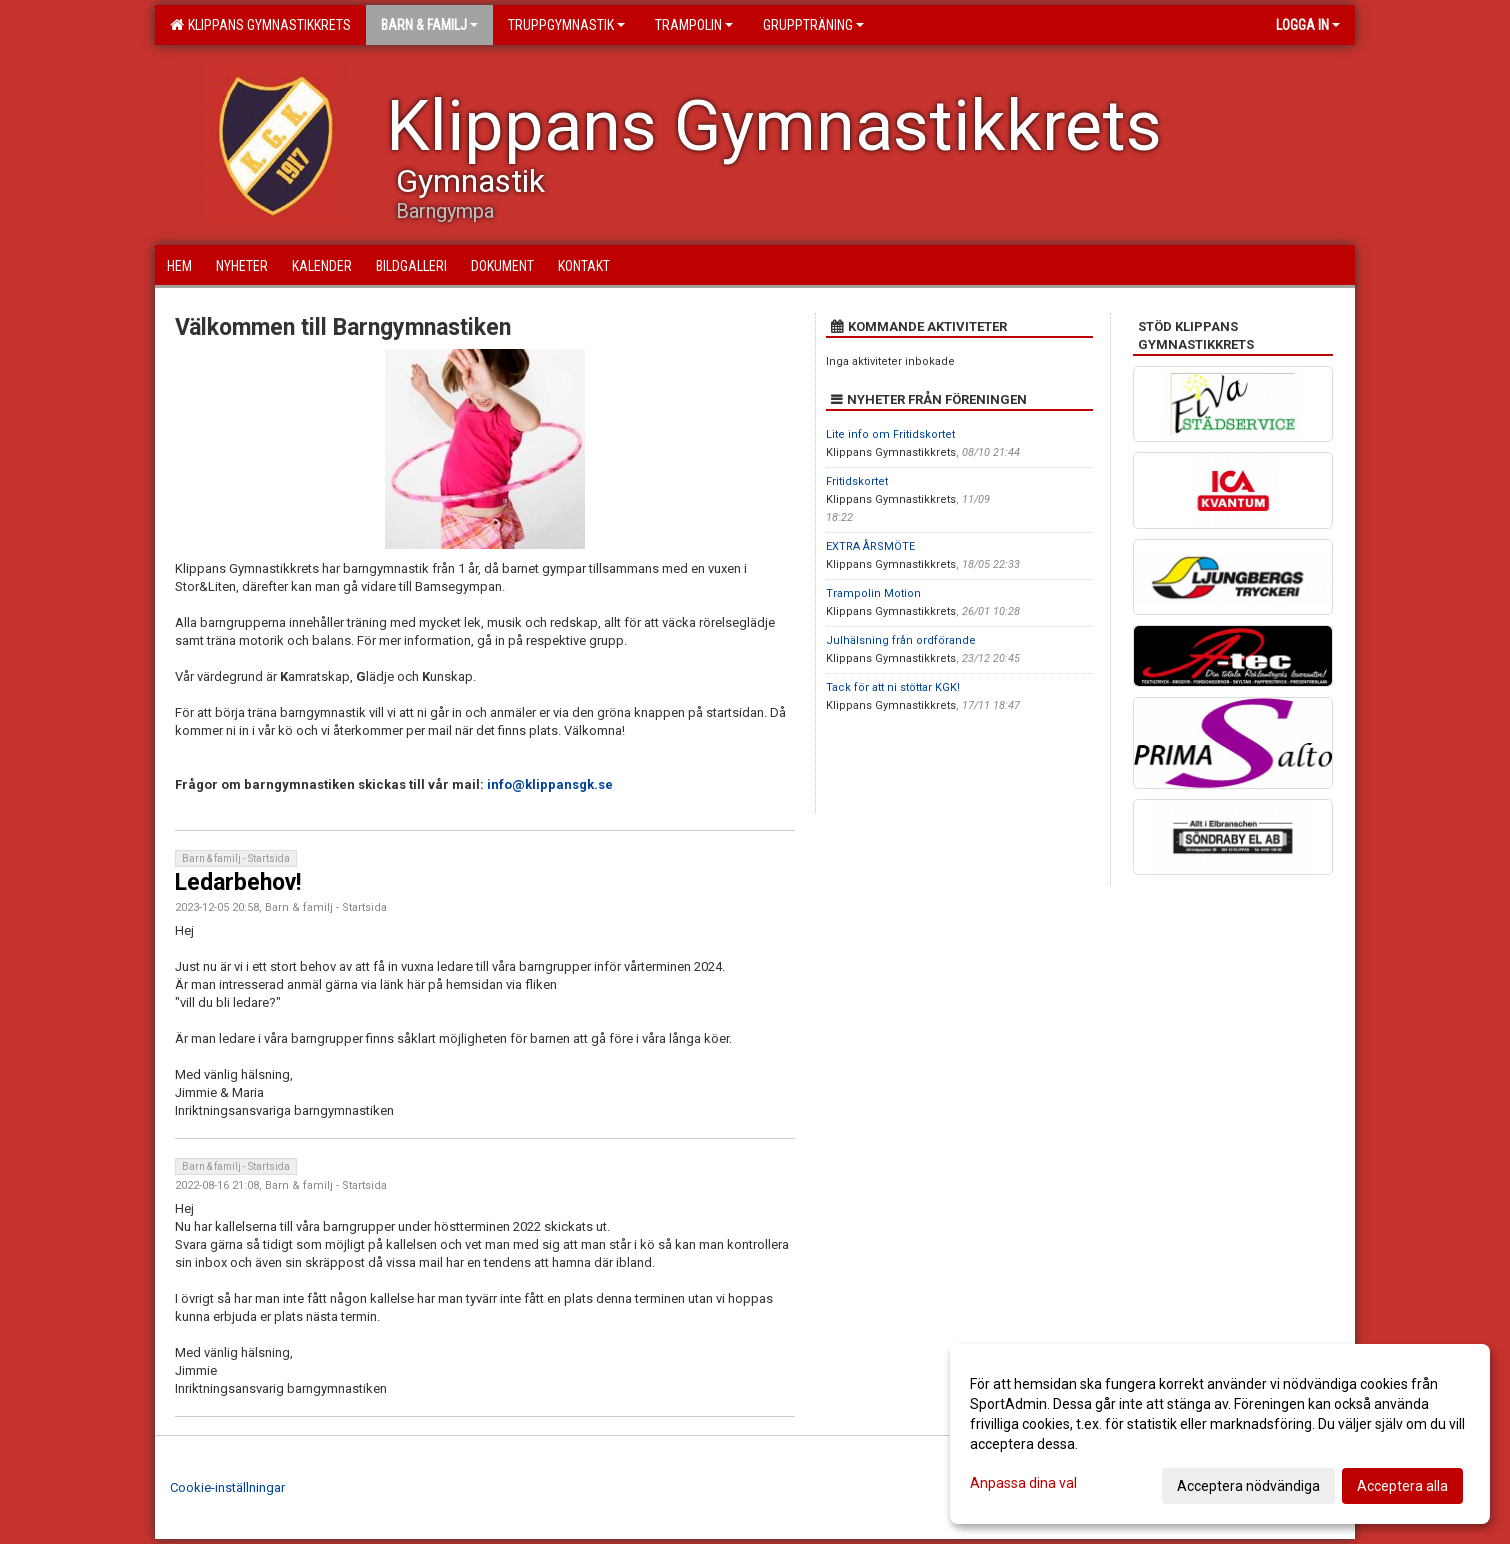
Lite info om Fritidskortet (890, 434)
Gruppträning (813, 25)
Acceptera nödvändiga (1248, 1486)
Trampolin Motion (873, 593)
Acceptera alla (1402, 1486)
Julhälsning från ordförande (901, 640)
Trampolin (694, 25)
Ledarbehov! (238, 882)
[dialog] (1220, 1434)
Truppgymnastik (566, 25)
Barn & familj (429, 25)
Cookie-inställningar (227, 1487)
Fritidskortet (857, 481)
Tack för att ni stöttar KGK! (893, 687)
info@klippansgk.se (550, 784)
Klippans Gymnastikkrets (260, 25)
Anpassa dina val (1023, 1483)
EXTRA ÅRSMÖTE (870, 546)
